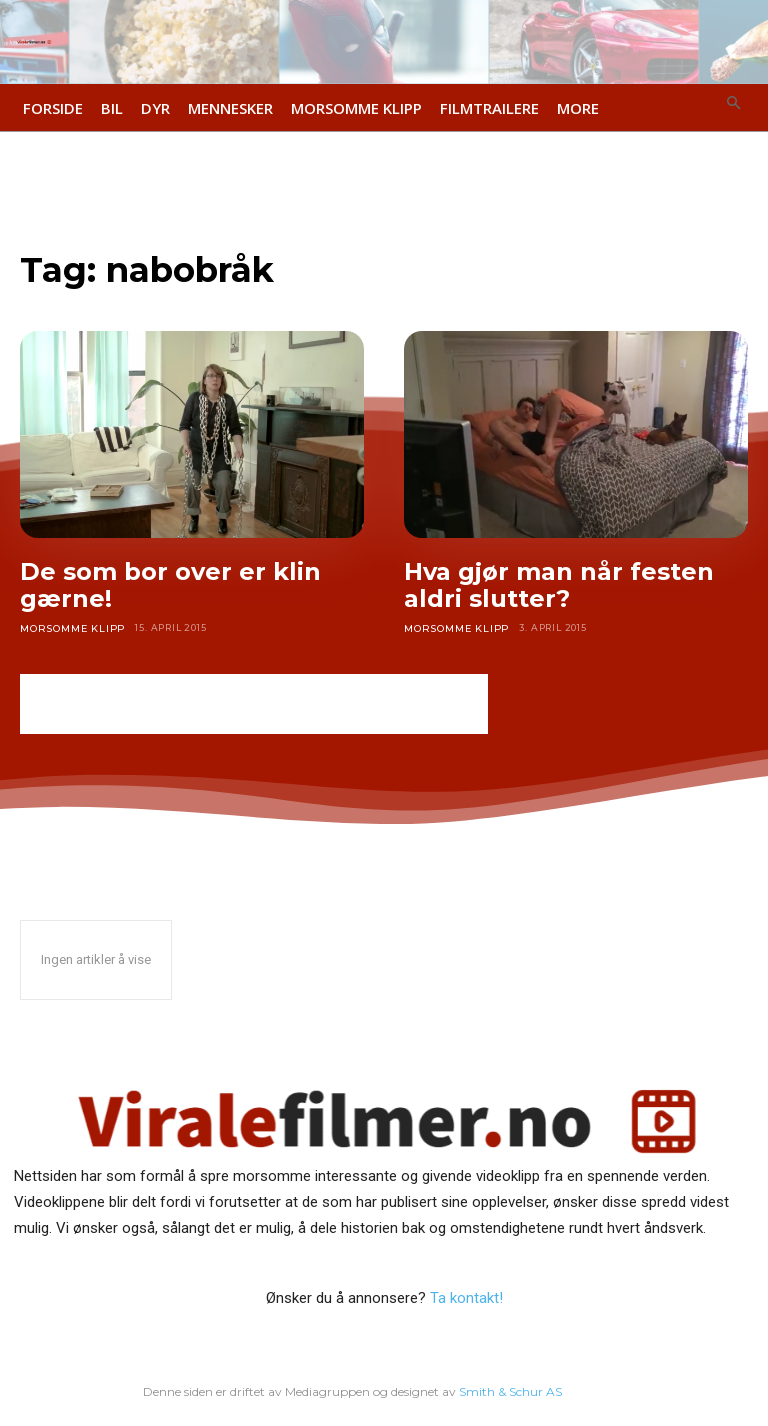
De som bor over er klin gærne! (170, 585)
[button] (734, 104)
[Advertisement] (254, 704)
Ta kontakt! (466, 1297)
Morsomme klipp (69, 627)
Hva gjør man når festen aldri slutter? (559, 585)
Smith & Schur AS (511, 1389)
